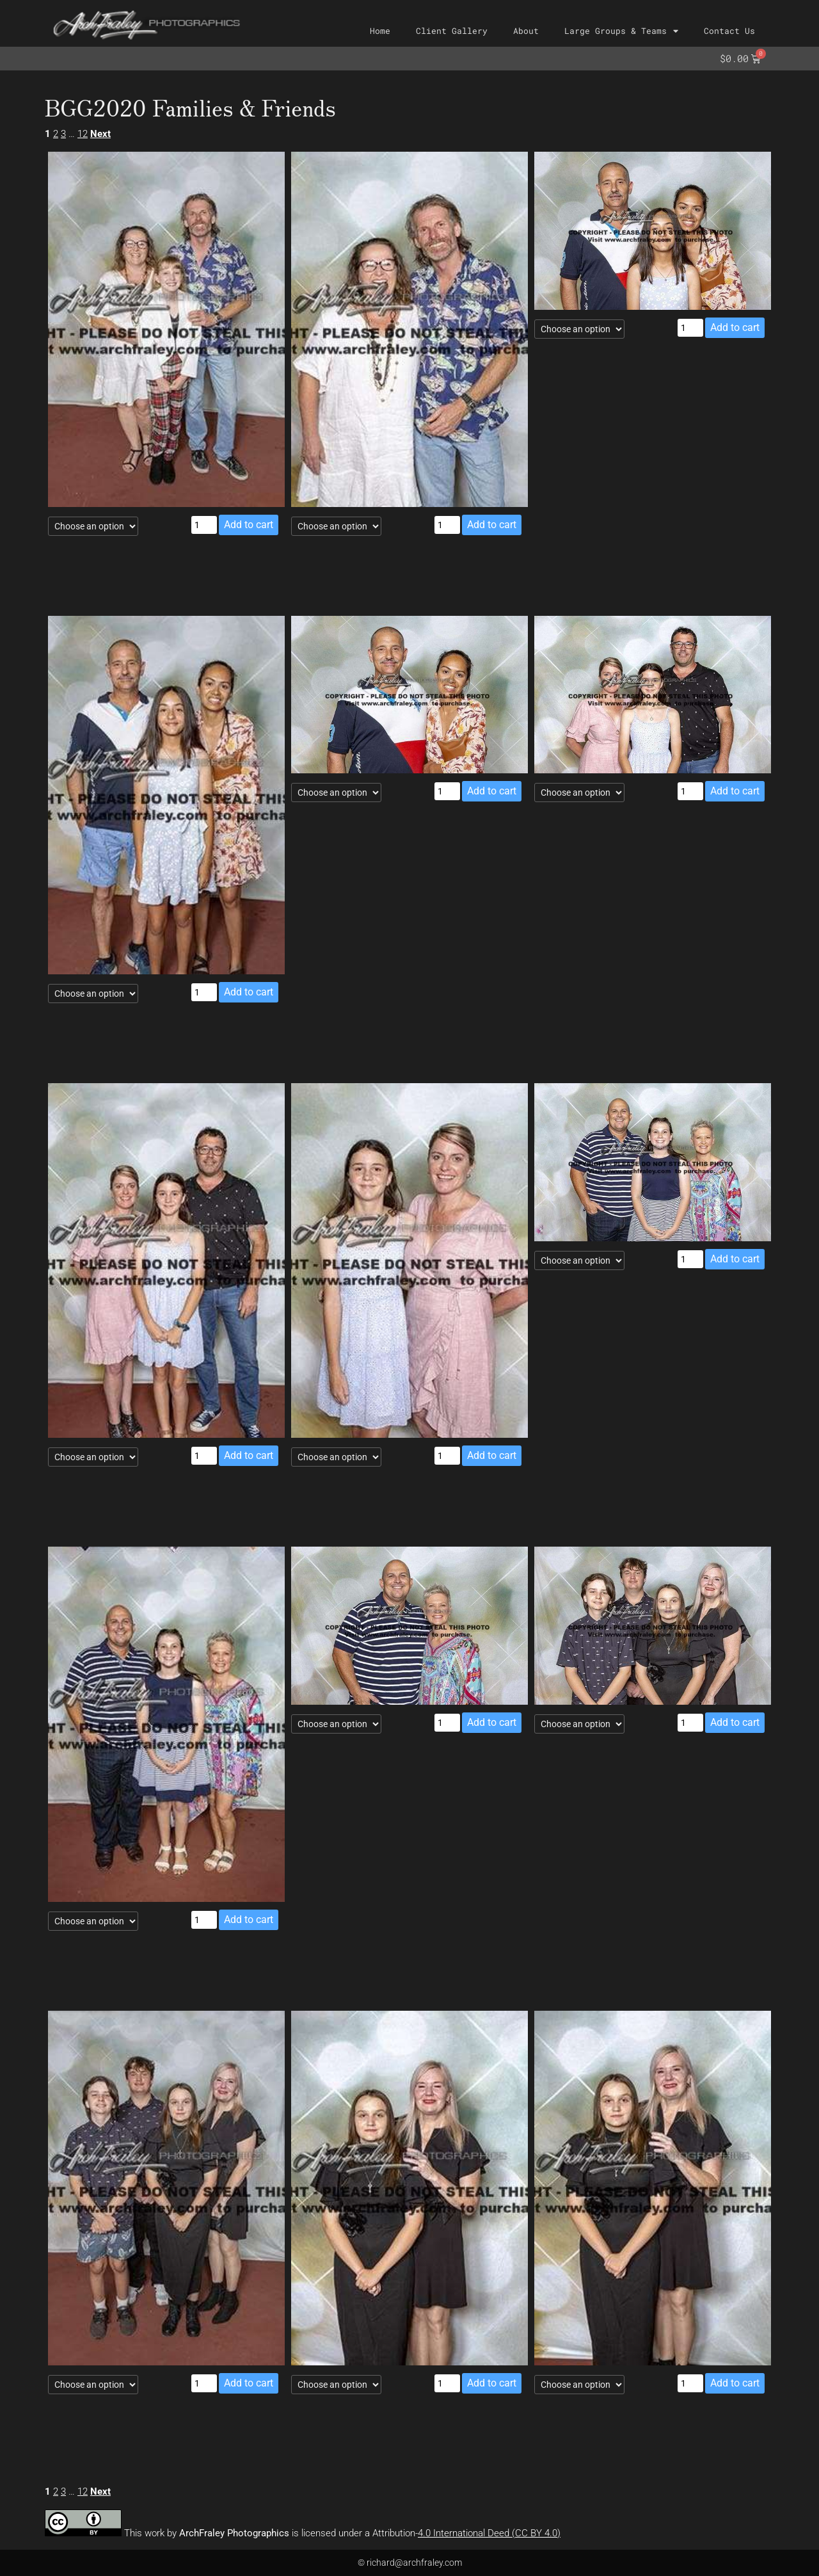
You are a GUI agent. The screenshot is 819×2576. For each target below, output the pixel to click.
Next (100, 134)
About (526, 30)
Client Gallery (452, 30)
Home (380, 30)
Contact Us (729, 30)
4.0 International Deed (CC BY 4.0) (489, 2533)
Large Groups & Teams (621, 30)
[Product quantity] (204, 525)
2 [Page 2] (55, 134)
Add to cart (248, 525)
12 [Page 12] (82, 134)
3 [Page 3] (63, 134)
